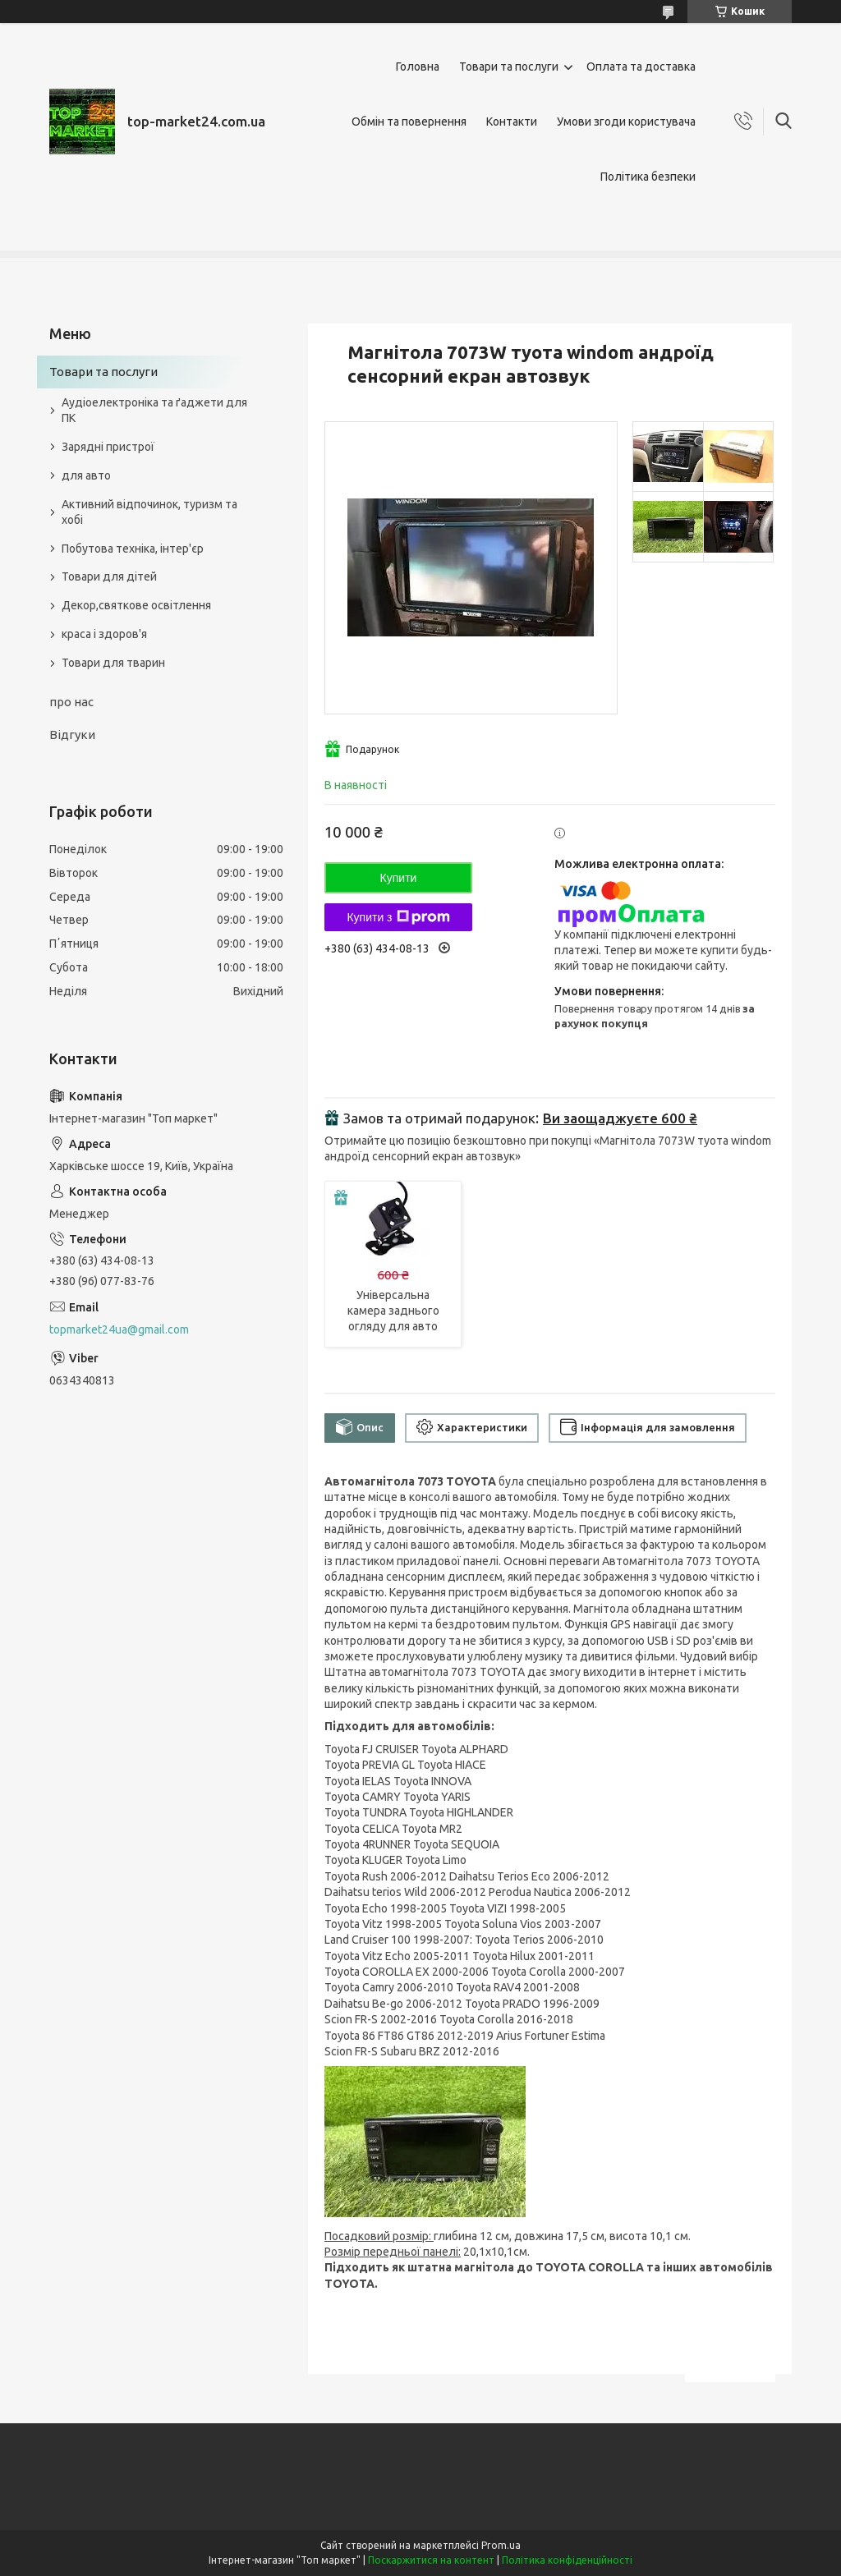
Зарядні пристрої (108, 446)
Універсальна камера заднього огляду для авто (393, 1310)
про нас (71, 702)
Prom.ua (501, 2545)
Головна (417, 66)
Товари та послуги (508, 66)
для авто (86, 475)
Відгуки (72, 735)
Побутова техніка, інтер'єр (133, 548)
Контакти (511, 121)
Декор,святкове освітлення (136, 605)
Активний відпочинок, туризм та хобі (149, 512)
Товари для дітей (109, 576)
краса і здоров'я (104, 634)
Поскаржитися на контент (431, 2560)
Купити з (398, 917)
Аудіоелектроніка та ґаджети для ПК (154, 410)
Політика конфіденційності (567, 2560)
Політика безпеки (648, 176)
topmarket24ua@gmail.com (119, 1329)
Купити (398, 877)
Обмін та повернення (409, 121)
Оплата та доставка (641, 66)
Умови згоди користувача (626, 121)
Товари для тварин (113, 662)
